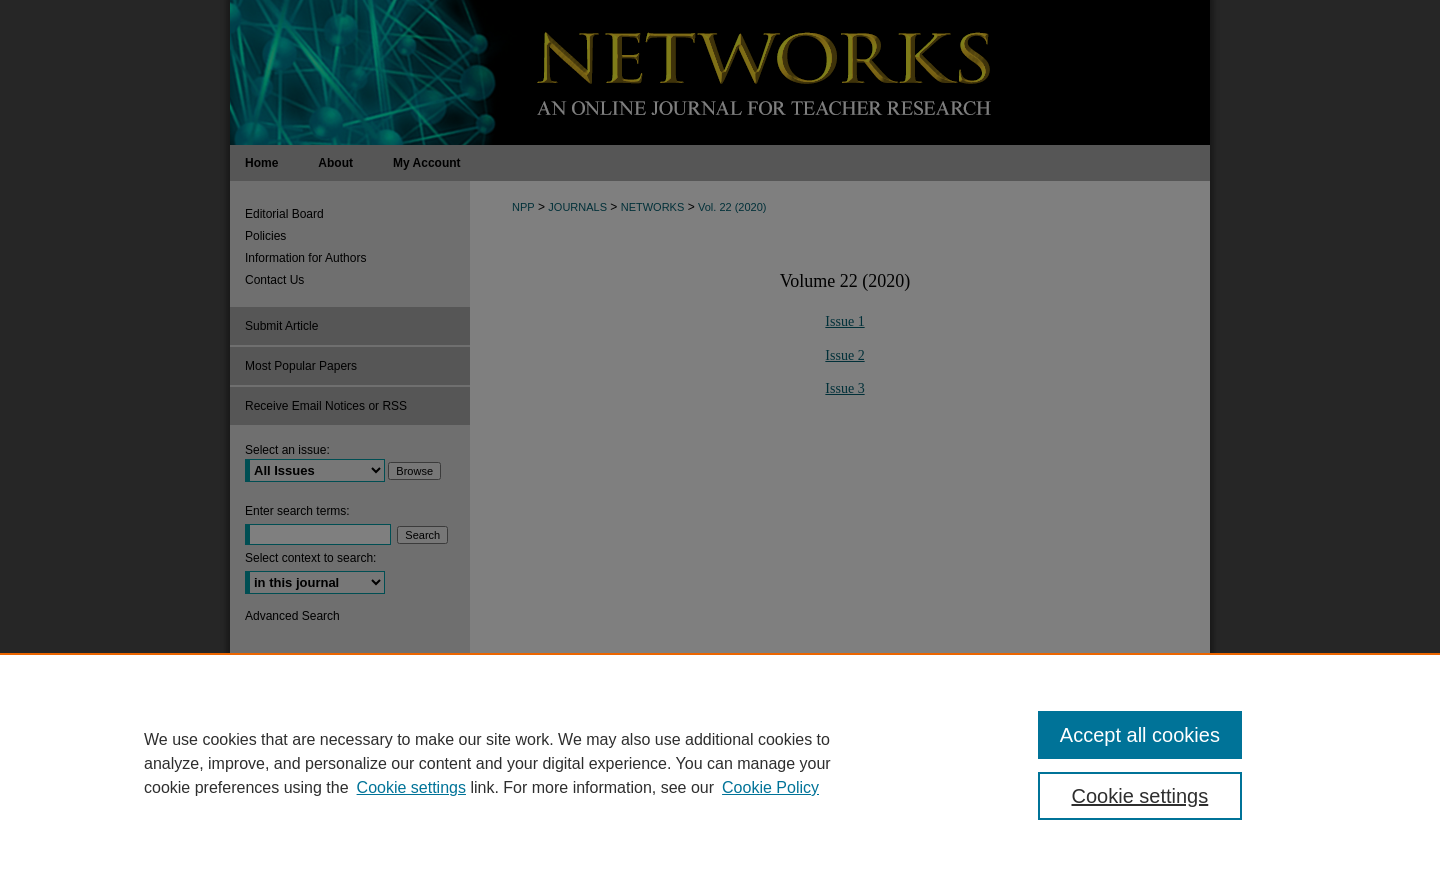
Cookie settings (411, 787)
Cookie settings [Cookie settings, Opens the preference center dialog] (1140, 796)
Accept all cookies (1140, 735)
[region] (720, 763)
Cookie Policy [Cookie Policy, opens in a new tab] (770, 787)
